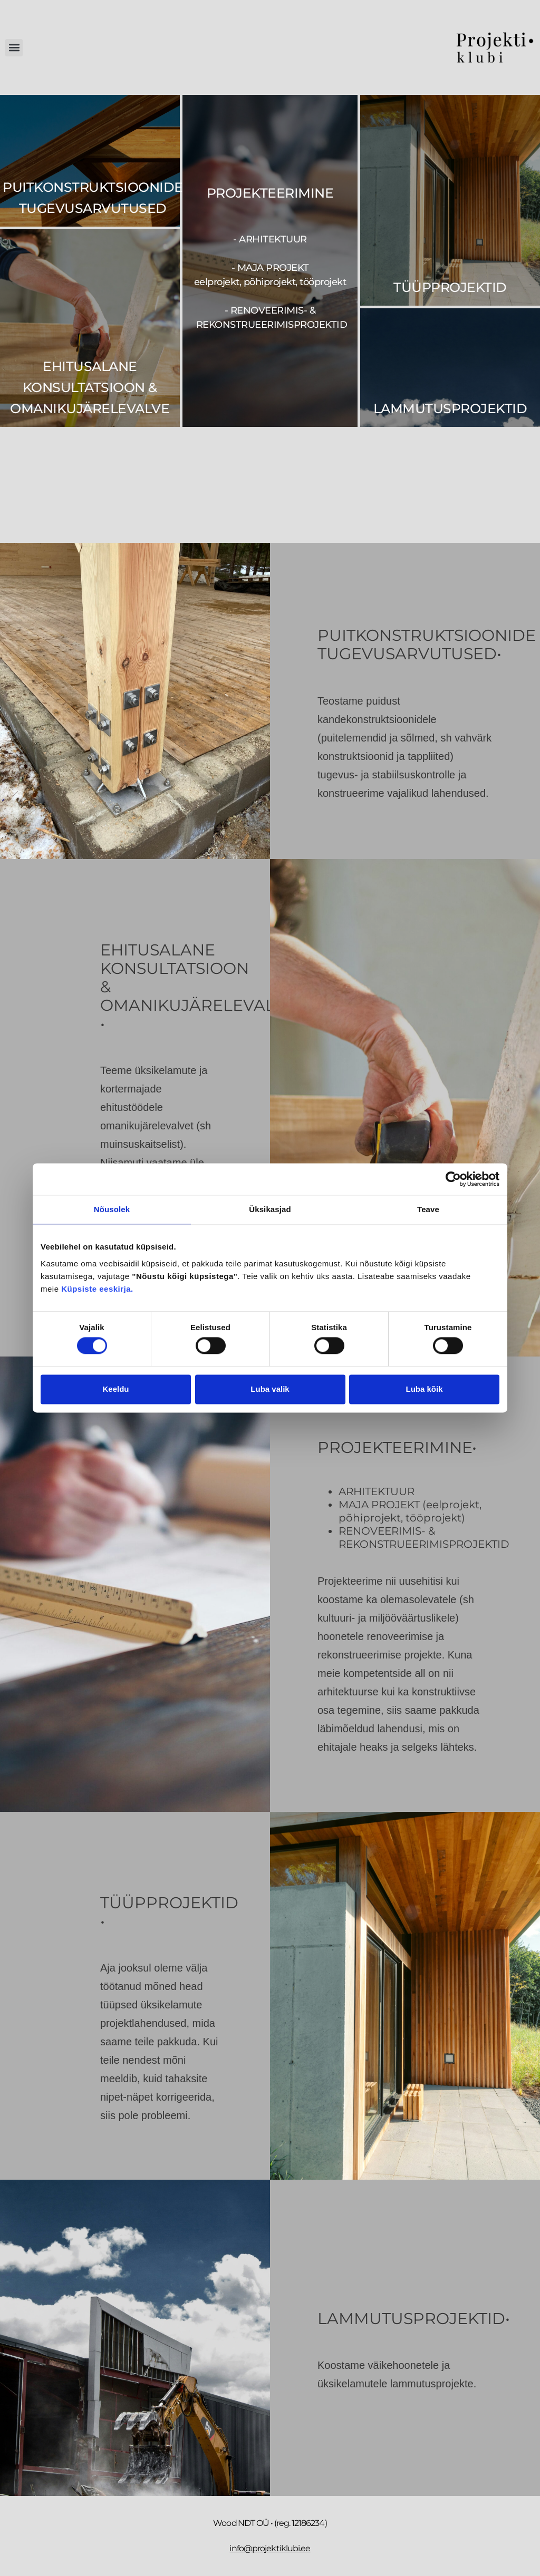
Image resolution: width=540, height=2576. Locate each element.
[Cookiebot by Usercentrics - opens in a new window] (453, 1179)
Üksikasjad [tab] (270, 1209)
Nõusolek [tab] (112, 1209)
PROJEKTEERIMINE (270, 193)
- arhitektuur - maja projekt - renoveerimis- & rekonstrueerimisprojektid (270, 281)
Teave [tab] (428, 1209)
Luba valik (269, 1388)
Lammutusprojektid (450, 408)
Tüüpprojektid (450, 287)
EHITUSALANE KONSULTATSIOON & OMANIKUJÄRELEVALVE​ (89, 387)
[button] (14, 47)
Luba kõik (424, 1388)
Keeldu (115, 1388)
